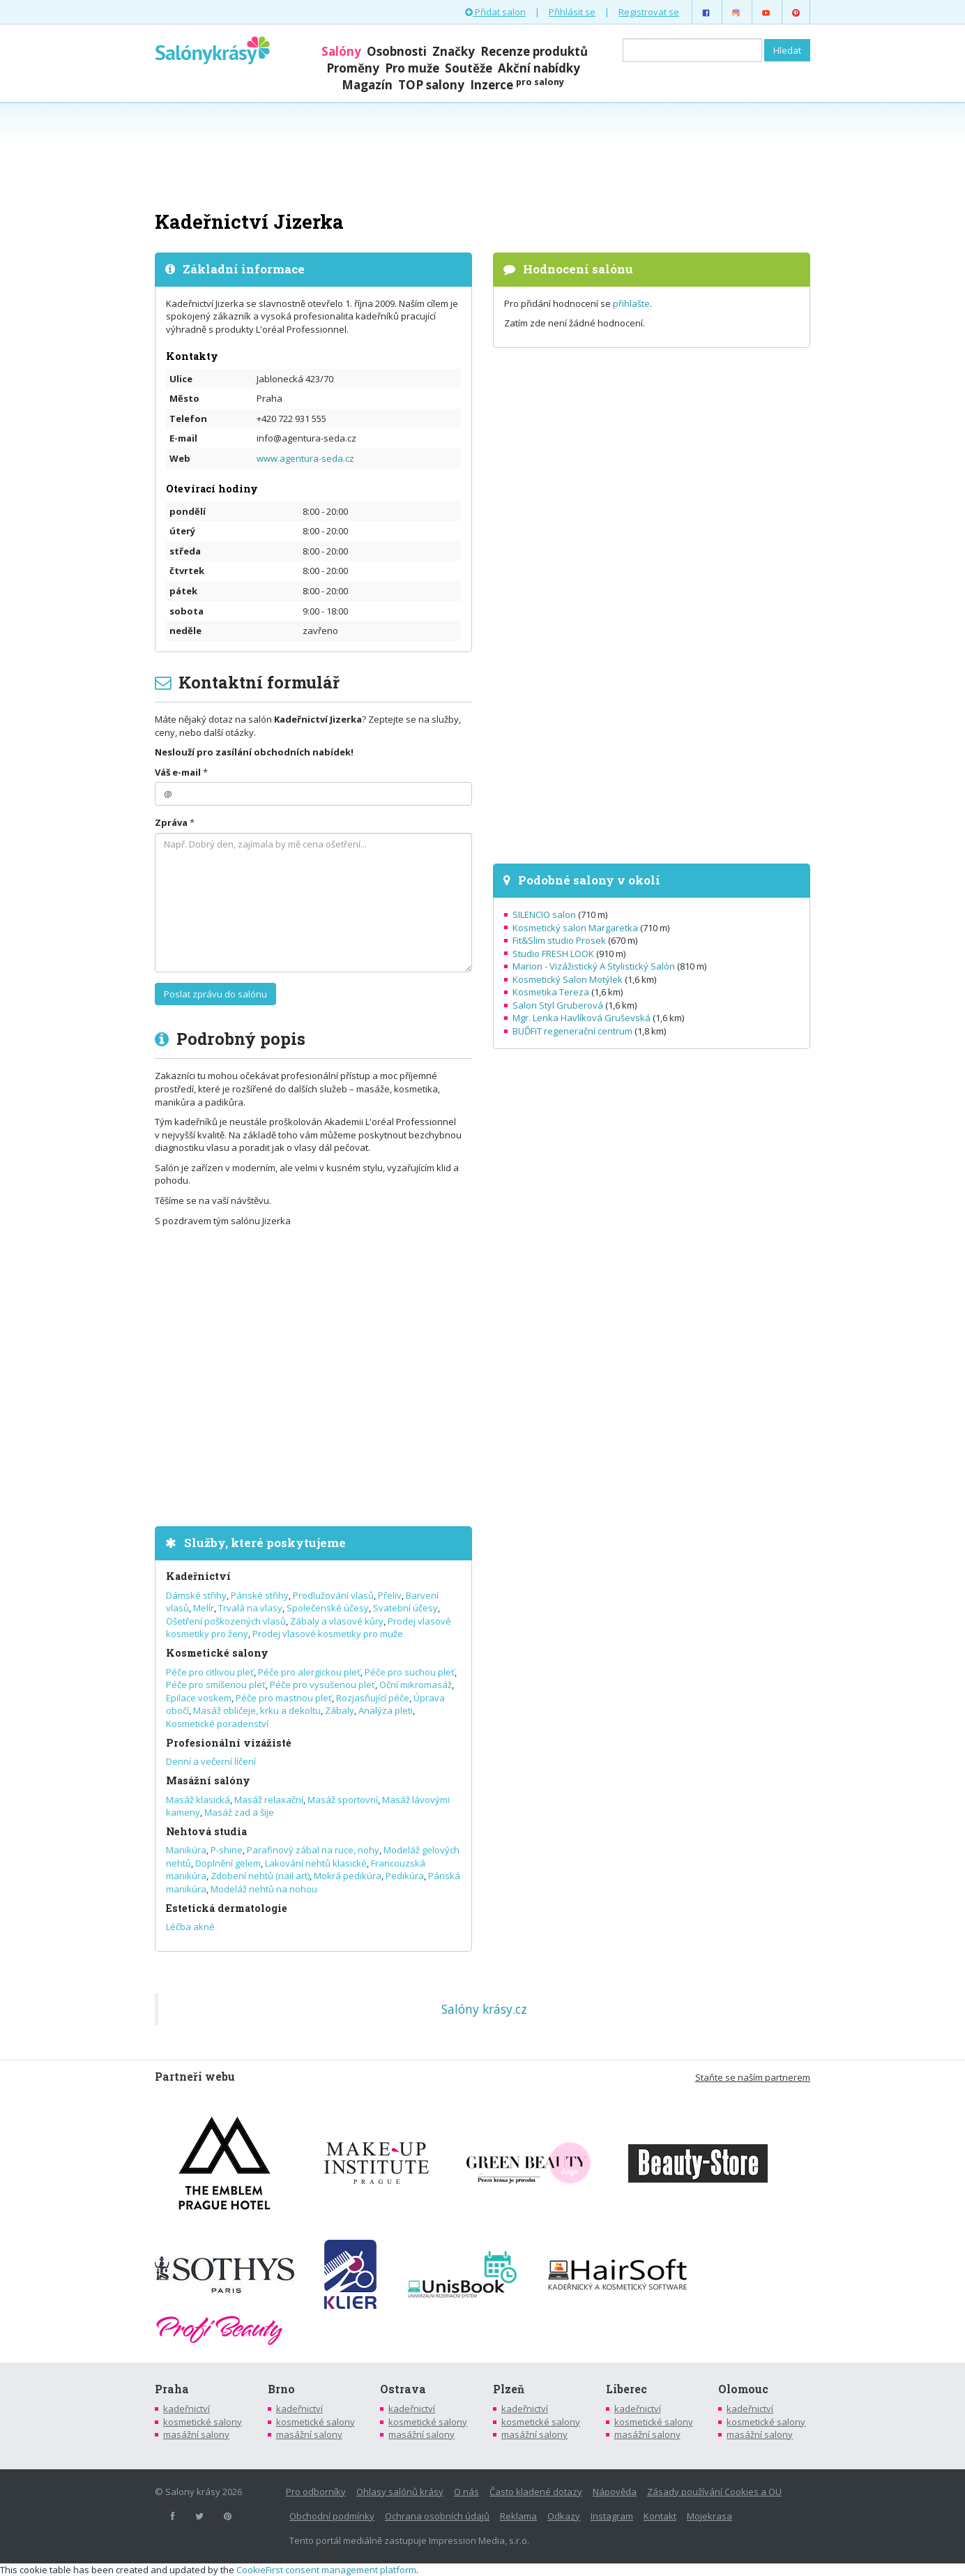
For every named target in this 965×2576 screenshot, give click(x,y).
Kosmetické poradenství (217, 1723)
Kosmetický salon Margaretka (575, 927)
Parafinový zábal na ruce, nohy (313, 1850)
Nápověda (615, 2491)
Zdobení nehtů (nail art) (260, 1875)
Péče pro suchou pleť (410, 1672)
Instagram (612, 2516)
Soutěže (468, 68)
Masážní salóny (208, 1780)
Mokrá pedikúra (347, 1875)
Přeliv (390, 1595)
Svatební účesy (405, 1608)
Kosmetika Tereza (550, 992)
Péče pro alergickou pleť (309, 1672)
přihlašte (631, 303)
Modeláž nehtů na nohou (264, 1889)
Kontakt (660, 2516)
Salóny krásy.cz (484, 2009)
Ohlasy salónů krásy (399, 2491)
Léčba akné (190, 1926)
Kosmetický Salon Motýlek (567, 979)
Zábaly (339, 1710)
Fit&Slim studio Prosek (559, 940)
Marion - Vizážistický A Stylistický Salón (593, 966)
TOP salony (431, 85)
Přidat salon (495, 12)
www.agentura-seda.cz (305, 458)
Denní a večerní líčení (211, 1761)
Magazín (367, 85)
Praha (172, 2389)
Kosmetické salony (217, 1652)
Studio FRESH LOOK (553, 953)
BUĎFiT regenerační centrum (572, 1031)
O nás (466, 2491)
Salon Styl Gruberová (557, 1005)
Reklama (518, 2516)
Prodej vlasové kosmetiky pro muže (327, 1633)
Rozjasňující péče (372, 1698)
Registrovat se (648, 12)
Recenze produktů (534, 51)
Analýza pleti (385, 1710)
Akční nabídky (539, 68)
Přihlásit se (572, 12)
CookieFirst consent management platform (326, 2569)
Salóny (341, 51)
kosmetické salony (202, 2422)
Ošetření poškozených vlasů (226, 1621)
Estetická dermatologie (226, 1908)
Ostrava (403, 2389)
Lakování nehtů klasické (316, 1863)
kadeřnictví (186, 2408)
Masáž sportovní (342, 1799)
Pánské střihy (260, 1595)
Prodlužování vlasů (333, 1595)
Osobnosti (397, 51)
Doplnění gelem (228, 1863)
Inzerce (517, 85)
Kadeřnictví (198, 1576)
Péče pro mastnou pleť (284, 1698)
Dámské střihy (196, 1595)
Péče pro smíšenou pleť (216, 1684)
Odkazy (563, 2516)
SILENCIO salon (544, 914)
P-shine (227, 1850)
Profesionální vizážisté (228, 1742)
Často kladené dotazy (535, 2491)
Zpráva (171, 822)
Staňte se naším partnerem (752, 2077)
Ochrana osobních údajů (437, 2516)
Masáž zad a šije (239, 1812)
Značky (453, 51)
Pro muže (412, 68)
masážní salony (196, 2434)
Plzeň (508, 2389)
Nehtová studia (206, 1831)
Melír (203, 1608)
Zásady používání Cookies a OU (714, 2491)
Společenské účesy (328, 1608)
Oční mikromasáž (415, 1684)
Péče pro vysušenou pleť (322, 1684)
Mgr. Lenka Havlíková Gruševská (581, 1017)
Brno (281, 2389)
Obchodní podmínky (331, 2516)
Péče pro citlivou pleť (210, 1672)
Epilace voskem (198, 1698)
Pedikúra (405, 1875)
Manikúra (186, 1850)
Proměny (352, 68)
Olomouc (743, 2389)
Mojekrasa (709, 2516)
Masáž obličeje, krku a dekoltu (257, 1710)
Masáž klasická (198, 1799)
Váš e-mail (178, 772)
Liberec (626, 2389)
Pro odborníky (316, 2491)
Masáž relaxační (268, 1799)
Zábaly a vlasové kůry (336, 1621)
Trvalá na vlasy (250, 1608)
